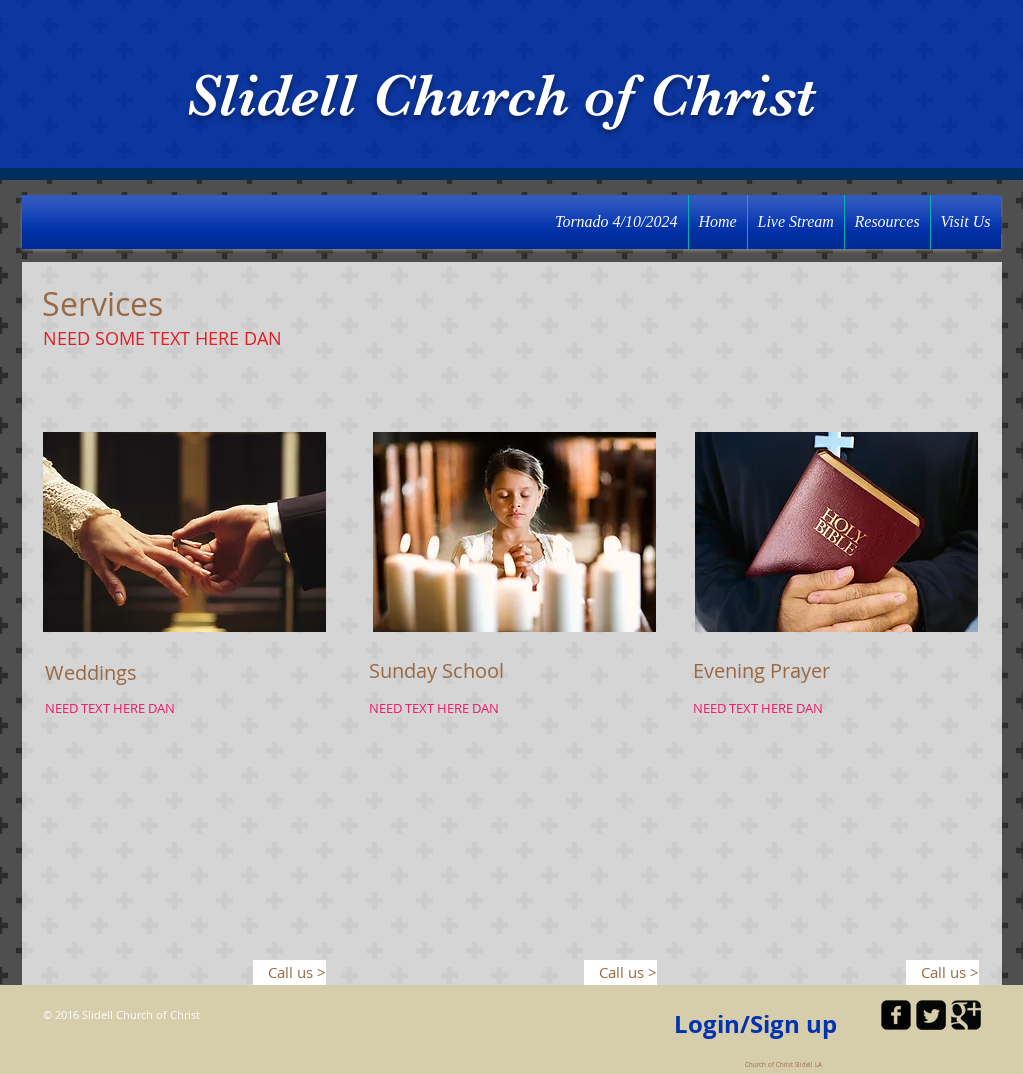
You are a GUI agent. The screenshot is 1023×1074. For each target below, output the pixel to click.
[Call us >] (289, 972)
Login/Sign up (755, 1024)
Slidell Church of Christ (501, 95)
